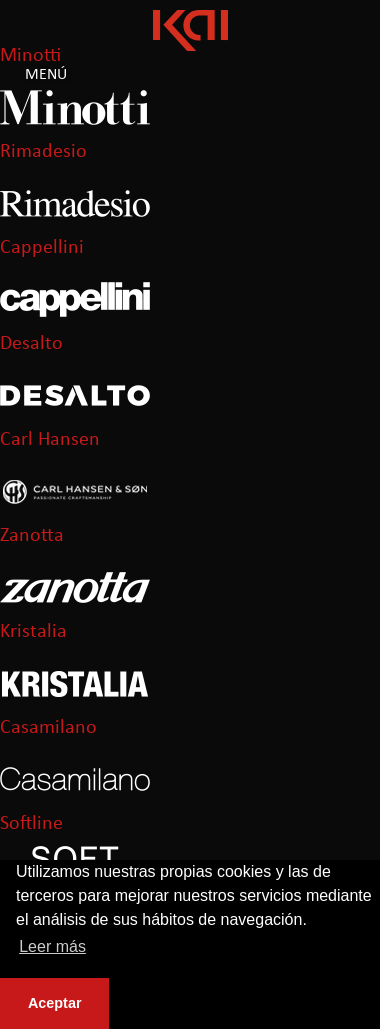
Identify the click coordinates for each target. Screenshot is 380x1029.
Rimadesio (43, 152)
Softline (31, 824)
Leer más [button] (52, 946)
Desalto (31, 344)
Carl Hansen (50, 440)
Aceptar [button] (55, 1003)
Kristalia (33, 632)
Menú (46, 75)
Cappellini (42, 248)
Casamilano (48, 728)
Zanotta (32, 536)
